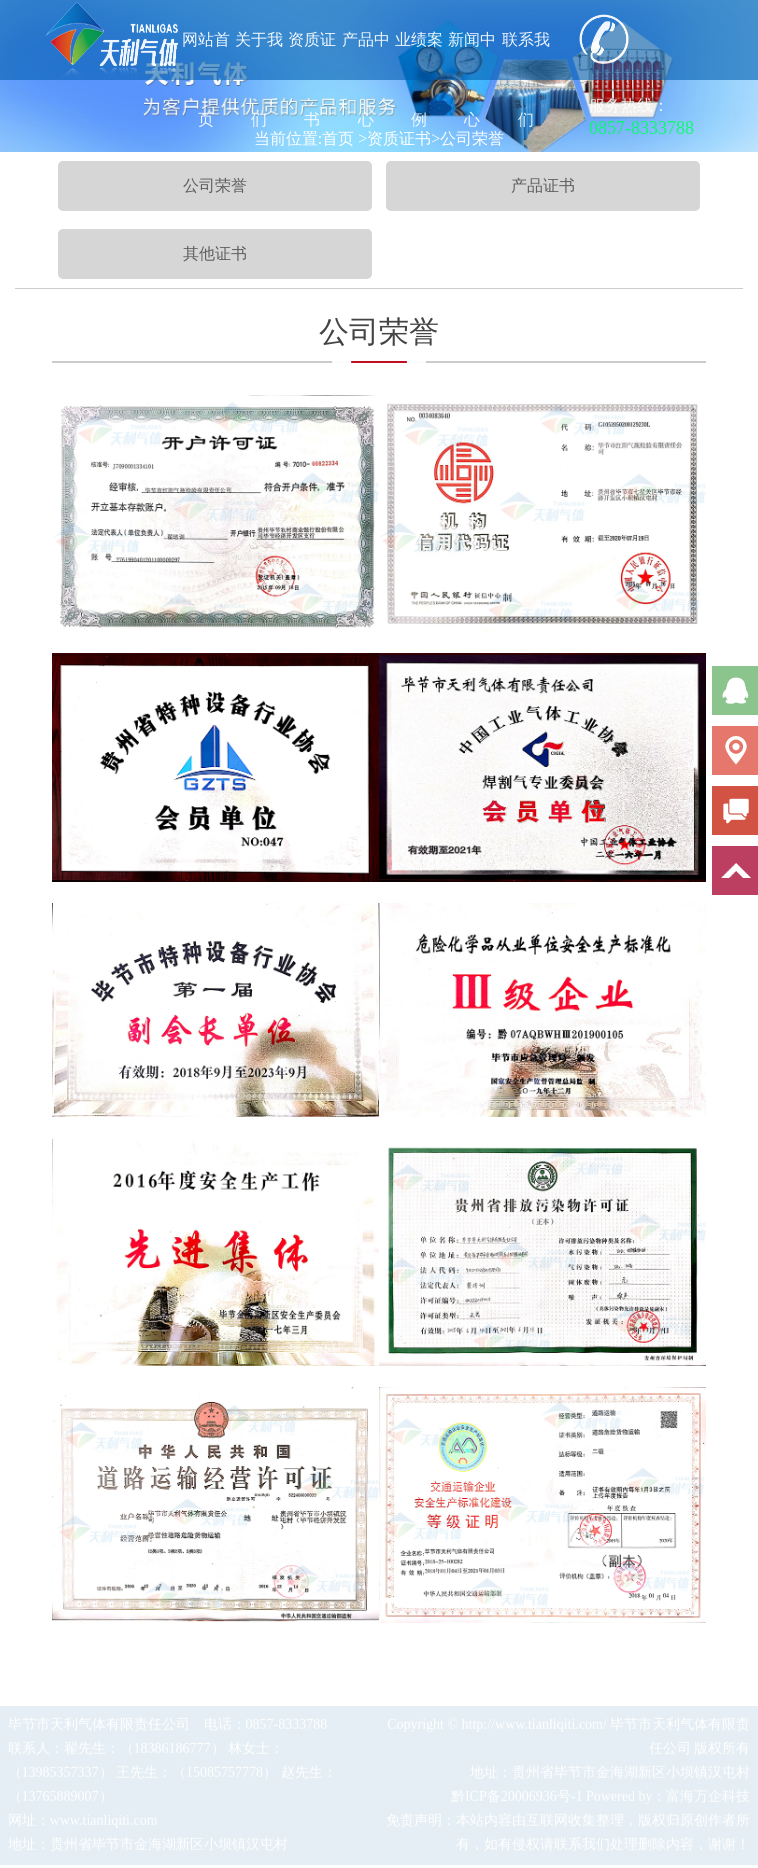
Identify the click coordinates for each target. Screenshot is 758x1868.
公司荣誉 (215, 185)
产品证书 (543, 185)
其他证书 (215, 253)
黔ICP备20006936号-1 (516, 1798)
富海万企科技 (708, 1798)
